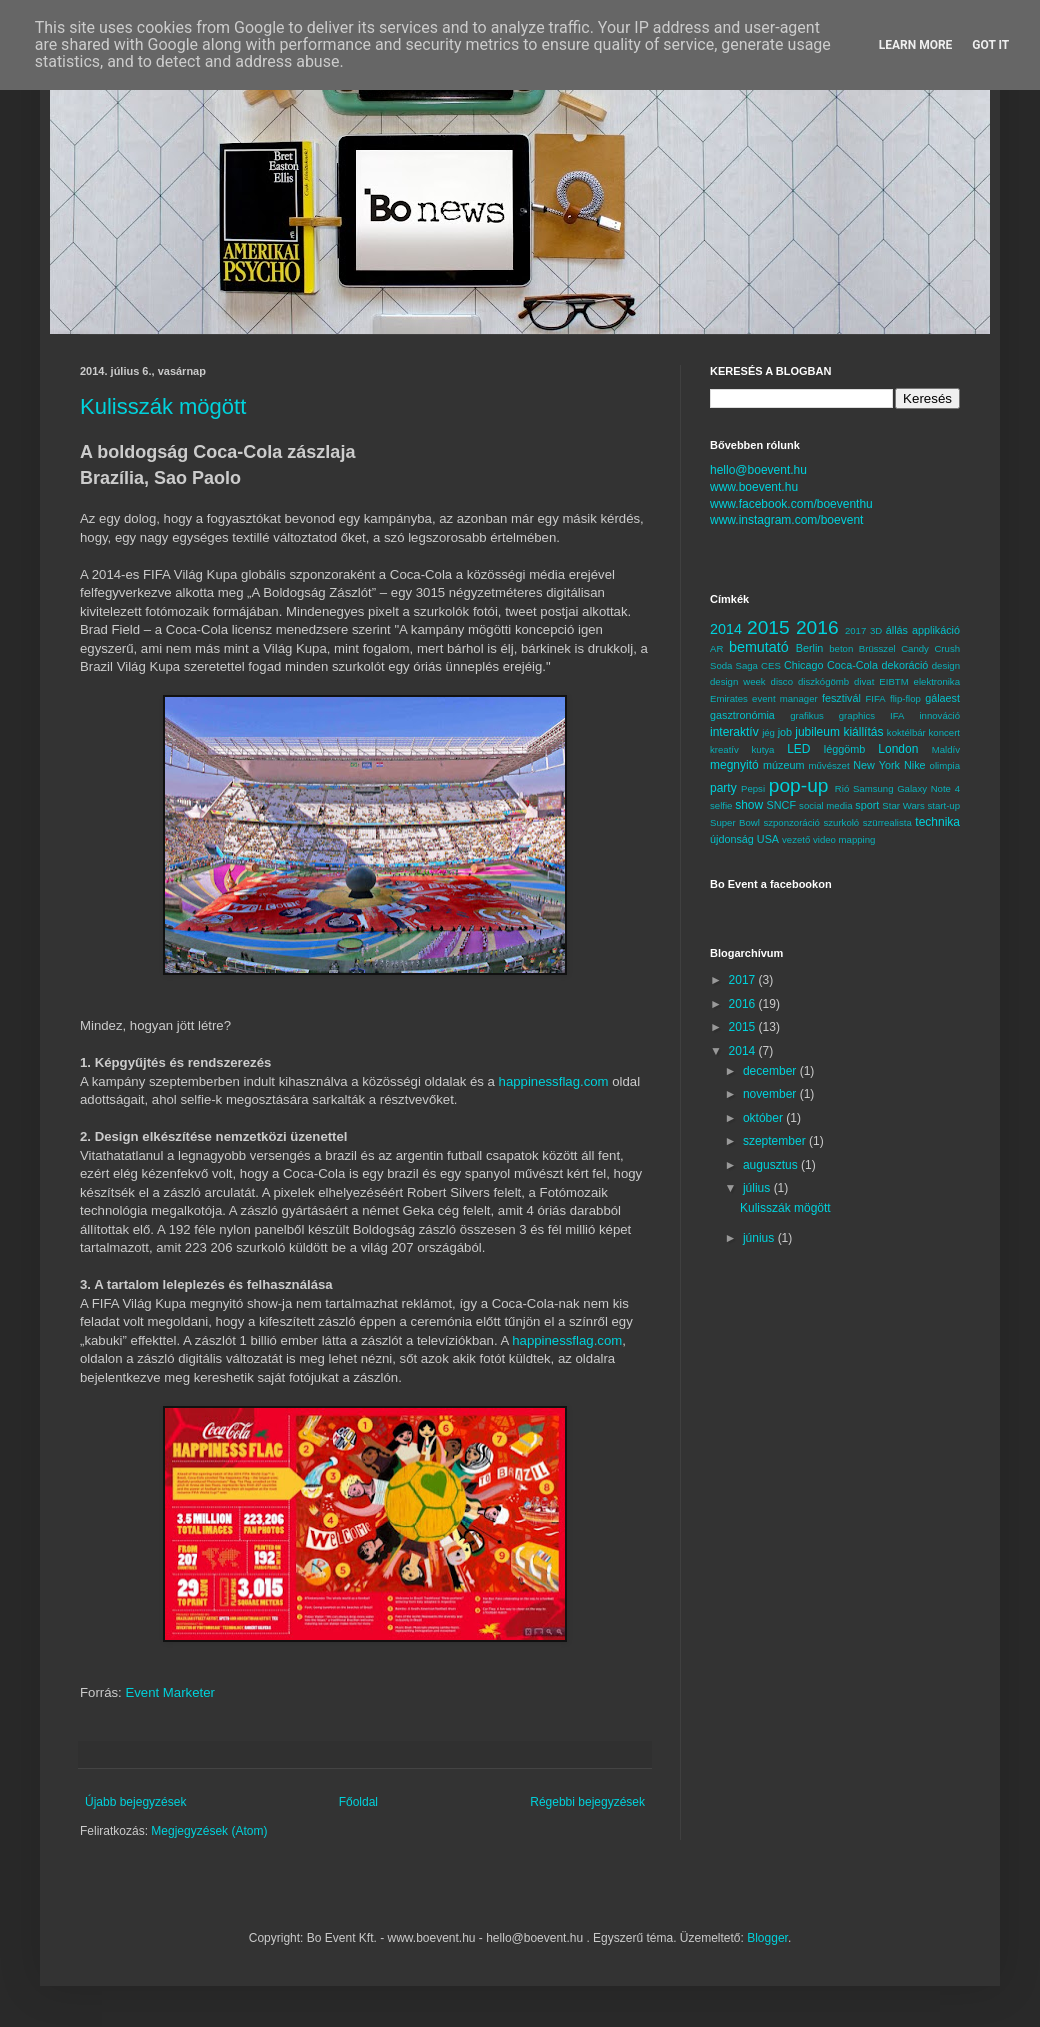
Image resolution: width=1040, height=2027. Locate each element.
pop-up (799, 785)
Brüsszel (877, 648)
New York (876, 765)
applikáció (936, 630)
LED (798, 749)
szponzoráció (791, 822)
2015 (768, 627)
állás (897, 630)
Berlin (810, 648)
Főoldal (358, 1802)
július (758, 1188)
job (785, 732)
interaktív (734, 732)
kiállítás (863, 732)
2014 (726, 629)
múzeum (783, 765)
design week (738, 681)
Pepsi (753, 788)
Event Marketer (169, 1692)
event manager (785, 698)
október (764, 1118)
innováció (939, 715)
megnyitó (734, 765)
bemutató (759, 647)
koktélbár (906, 732)
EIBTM (893, 681)
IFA (897, 715)
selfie (721, 805)
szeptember (776, 1141)
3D (876, 630)
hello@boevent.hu (758, 470)
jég (768, 732)
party (723, 788)
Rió (842, 788)
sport (867, 805)
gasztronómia (742, 715)
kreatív (724, 749)
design (946, 665)
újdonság (732, 839)
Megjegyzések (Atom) (209, 1831)
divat (864, 681)
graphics (857, 715)
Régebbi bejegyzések (587, 1802)
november (771, 1094)
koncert (944, 732)
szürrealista (887, 822)
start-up (943, 805)
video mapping (844, 839)
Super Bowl (735, 822)
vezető (796, 839)
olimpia (945, 765)
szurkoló (841, 822)
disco (782, 681)
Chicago (804, 665)
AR (716, 648)
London (898, 749)
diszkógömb (823, 681)
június (760, 1238)
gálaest (942, 698)
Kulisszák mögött (163, 406)
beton (841, 648)
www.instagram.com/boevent (786, 520)
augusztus (772, 1165)
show (749, 805)
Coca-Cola (852, 665)
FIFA (876, 698)
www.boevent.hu (754, 487)
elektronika (937, 681)
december (771, 1071)
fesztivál (841, 698)
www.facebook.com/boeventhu (791, 504)
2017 (855, 630)
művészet (829, 765)
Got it (990, 45)
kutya (763, 749)
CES (771, 665)
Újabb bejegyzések (135, 1802)
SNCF (781, 805)
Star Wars (903, 805)
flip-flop (905, 698)
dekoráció (904, 665)
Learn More (916, 45)
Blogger (767, 1938)
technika (937, 822)
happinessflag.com (554, 1081)
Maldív (946, 749)
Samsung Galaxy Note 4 (906, 788)
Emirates (729, 698)
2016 (817, 627)
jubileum (817, 732)
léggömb (844, 749)
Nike (915, 765)
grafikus (807, 715)
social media (825, 805)
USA (768, 839)
